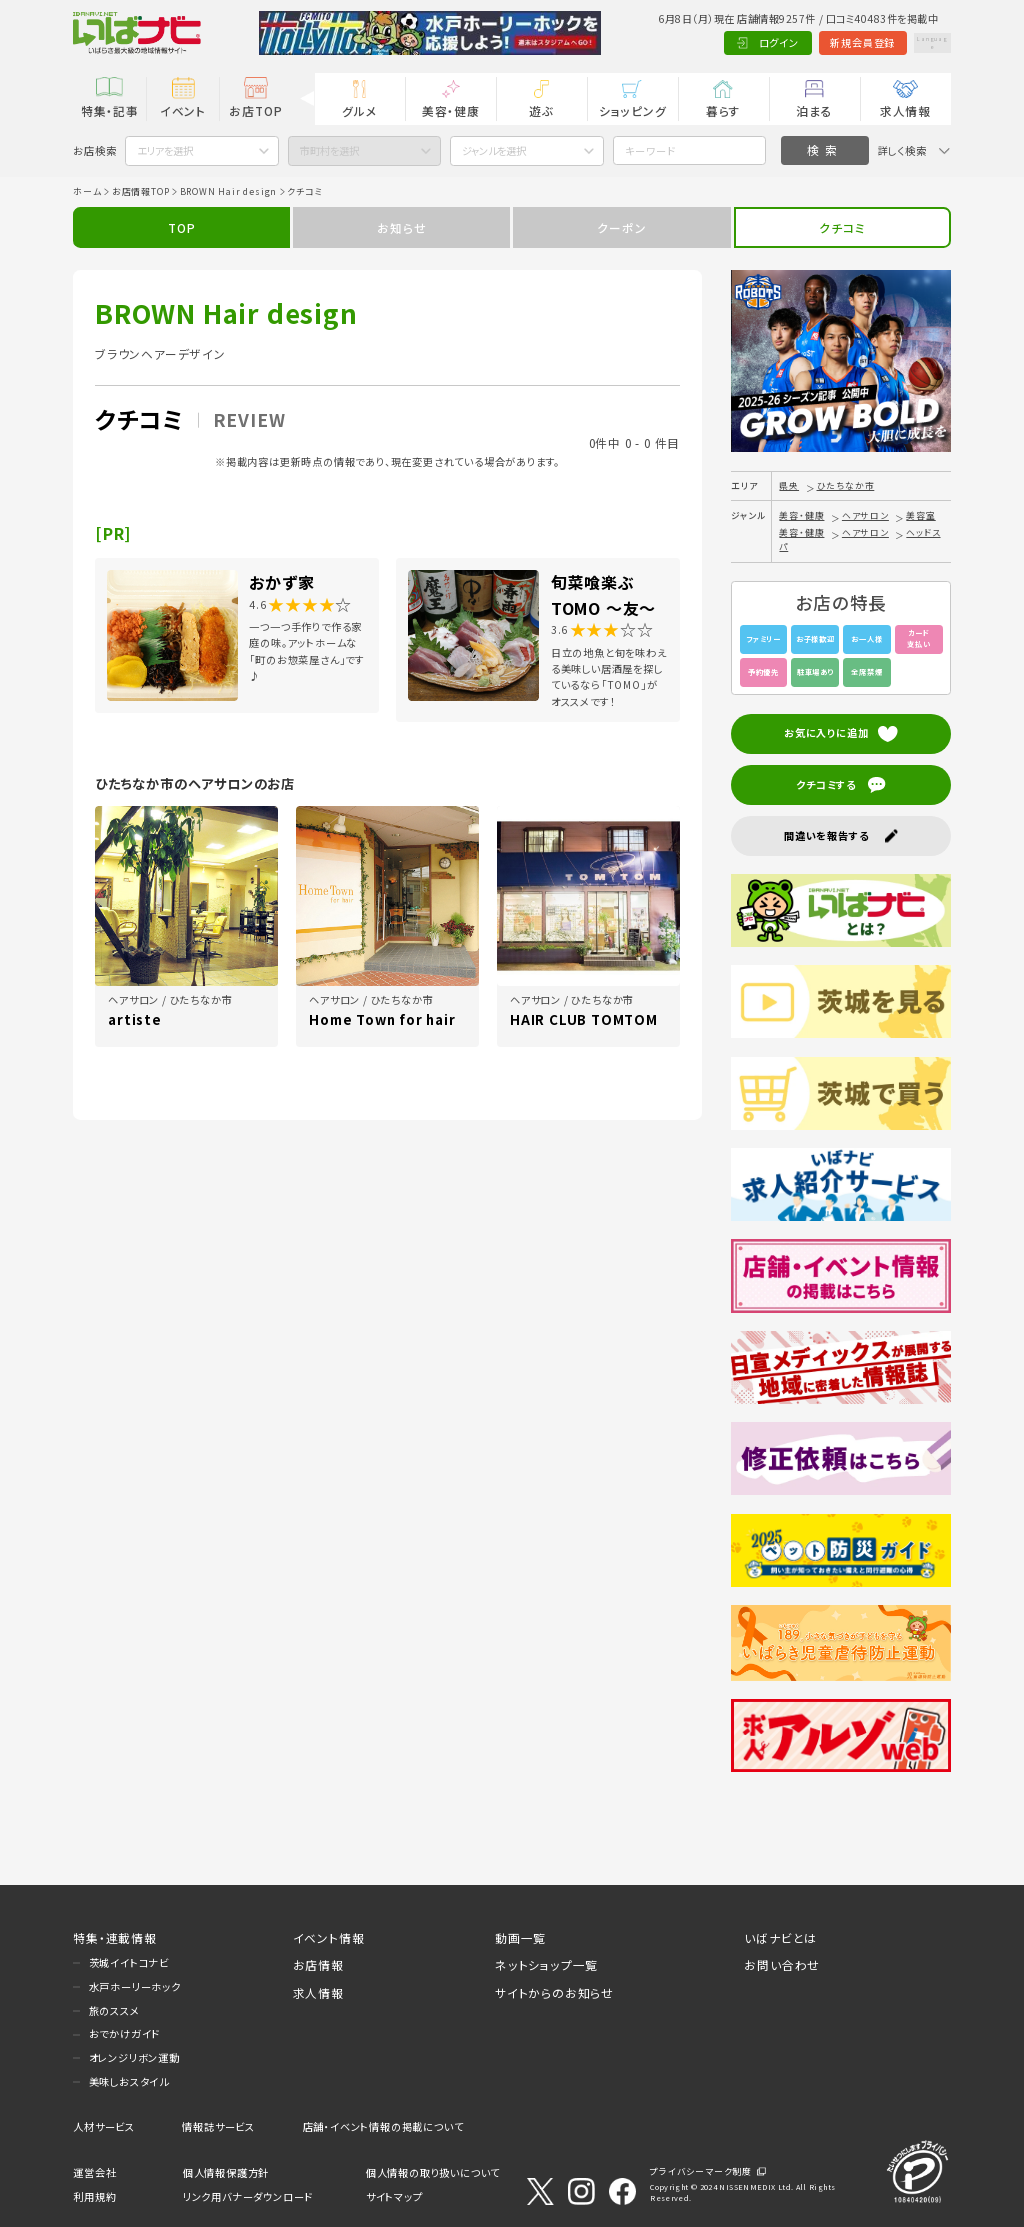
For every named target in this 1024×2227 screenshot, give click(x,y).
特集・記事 (110, 110)
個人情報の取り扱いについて (433, 2172)
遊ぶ (541, 110)
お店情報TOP (141, 191)
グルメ (359, 110)
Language (914, 42)
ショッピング (633, 110)
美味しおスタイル (129, 2081)
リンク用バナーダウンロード (248, 2196)
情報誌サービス (218, 2126)
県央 (789, 485)
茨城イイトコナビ (129, 1962)
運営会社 (94, 2172)
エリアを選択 (165, 150)
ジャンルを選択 (494, 150)
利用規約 (94, 2196)
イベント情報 (329, 1937)
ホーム (87, 191)
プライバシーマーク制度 (701, 2171)
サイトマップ (394, 2196)
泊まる (814, 110)
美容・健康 (451, 110)
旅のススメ (114, 2010)
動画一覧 (520, 1937)
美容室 (920, 515)
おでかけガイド (125, 2033)
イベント (183, 110)
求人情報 (905, 110)
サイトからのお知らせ (554, 1992)
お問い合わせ (782, 1964)
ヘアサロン (865, 515)
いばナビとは (780, 1937)
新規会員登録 (826, 42)
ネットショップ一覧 (546, 1964)
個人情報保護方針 (226, 2172)
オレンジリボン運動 (134, 2057)
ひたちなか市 (846, 485)
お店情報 (318, 1964)
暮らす (723, 110)
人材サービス (104, 2126)
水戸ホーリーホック (135, 1986)
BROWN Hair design (229, 191)
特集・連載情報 (115, 1937)
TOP (181, 227)
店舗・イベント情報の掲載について (383, 2126)
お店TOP (255, 110)
